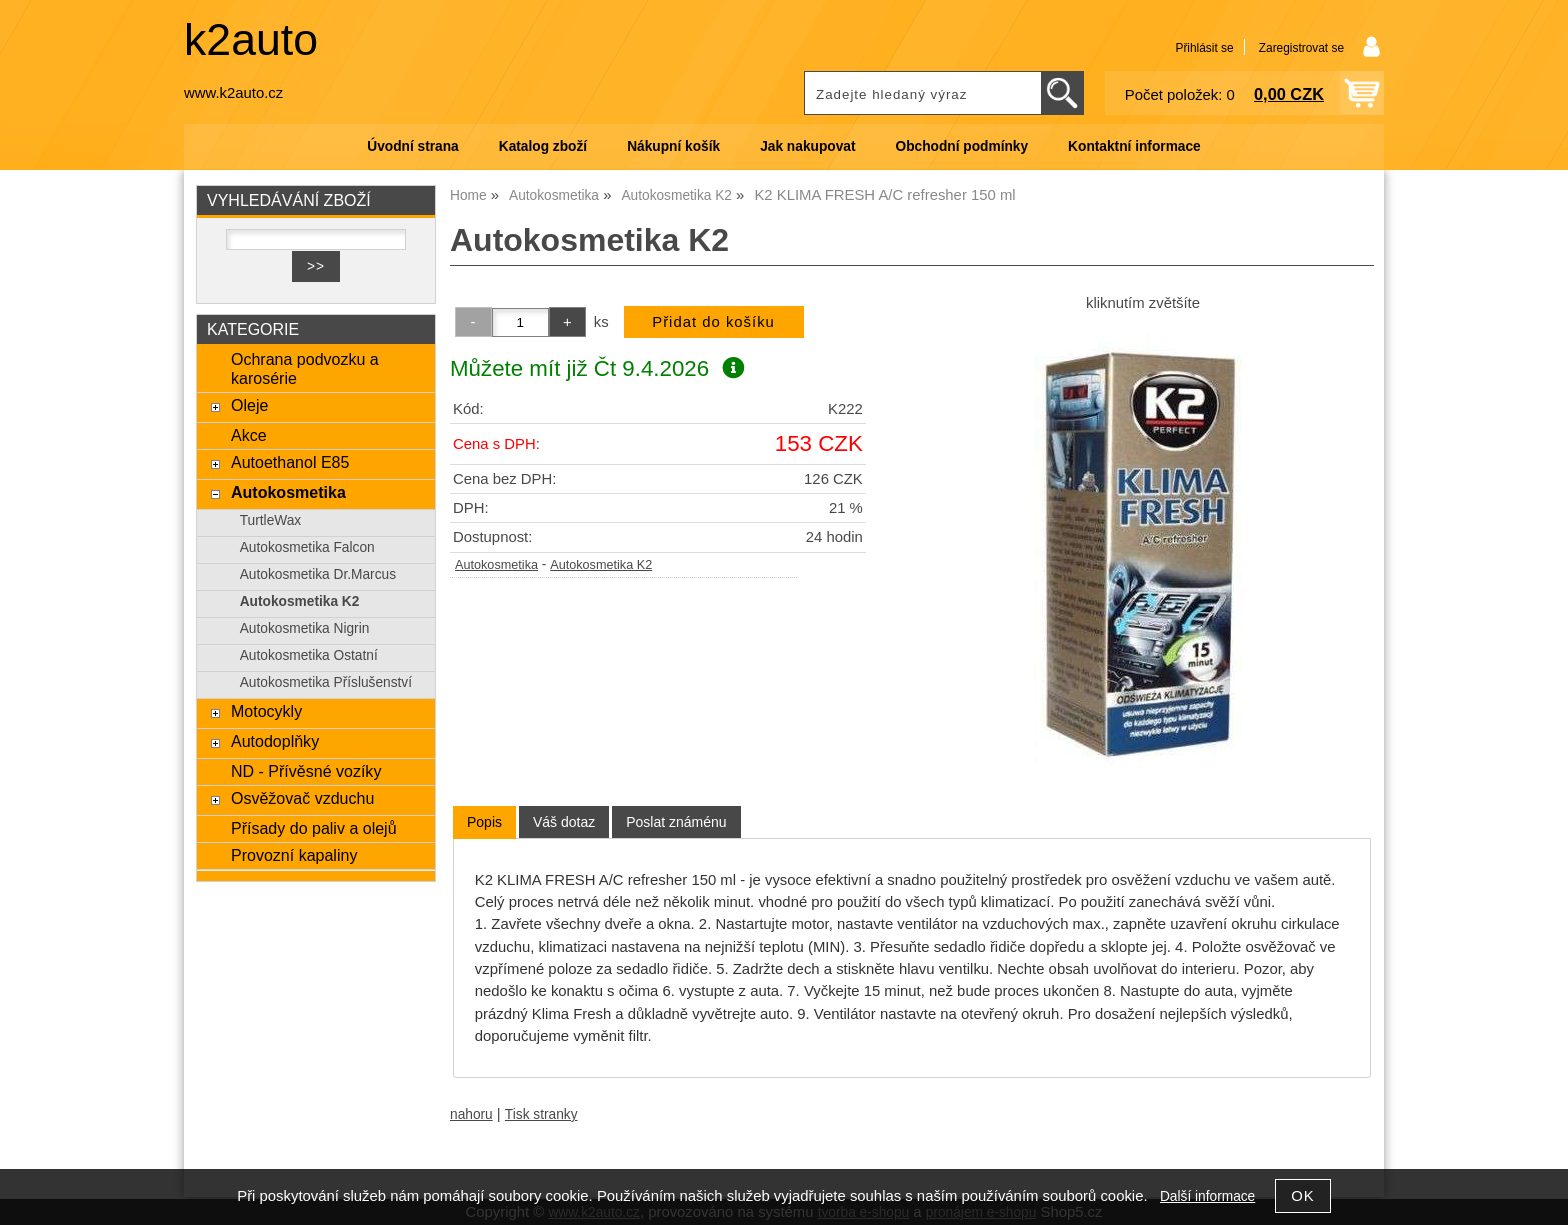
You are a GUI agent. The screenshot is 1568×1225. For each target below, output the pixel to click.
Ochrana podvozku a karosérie (305, 368)
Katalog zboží (543, 146)
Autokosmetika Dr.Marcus (318, 574)
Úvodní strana (412, 146)
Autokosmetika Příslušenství (326, 682)
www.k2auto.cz (233, 93)
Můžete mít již (597, 368)
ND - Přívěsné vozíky (306, 771)
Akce (249, 435)
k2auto (251, 39)
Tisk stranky (541, 1114)
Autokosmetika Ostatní (309, 655)
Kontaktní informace (1134, 146)
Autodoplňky (275, 741)
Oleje (249, 405)
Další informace (1207, 1196)
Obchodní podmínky (961, 146)
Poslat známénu (676, 822)
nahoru (471, 1114)
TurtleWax (271, 520)
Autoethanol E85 (290, 462)
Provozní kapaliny (294, 855)
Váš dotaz (564, 822)
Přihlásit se (1204, 48)
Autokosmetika (496, 565)
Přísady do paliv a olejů (314, 828)
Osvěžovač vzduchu (302, 798)
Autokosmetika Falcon (307, 547)
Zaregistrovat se (1301, 48)
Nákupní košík (673, 146)
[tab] (484, 822)
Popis (484, 822)
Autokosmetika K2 (601, 565)
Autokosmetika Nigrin (305, 628)
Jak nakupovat (807, 146)
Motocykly (266, 711)
